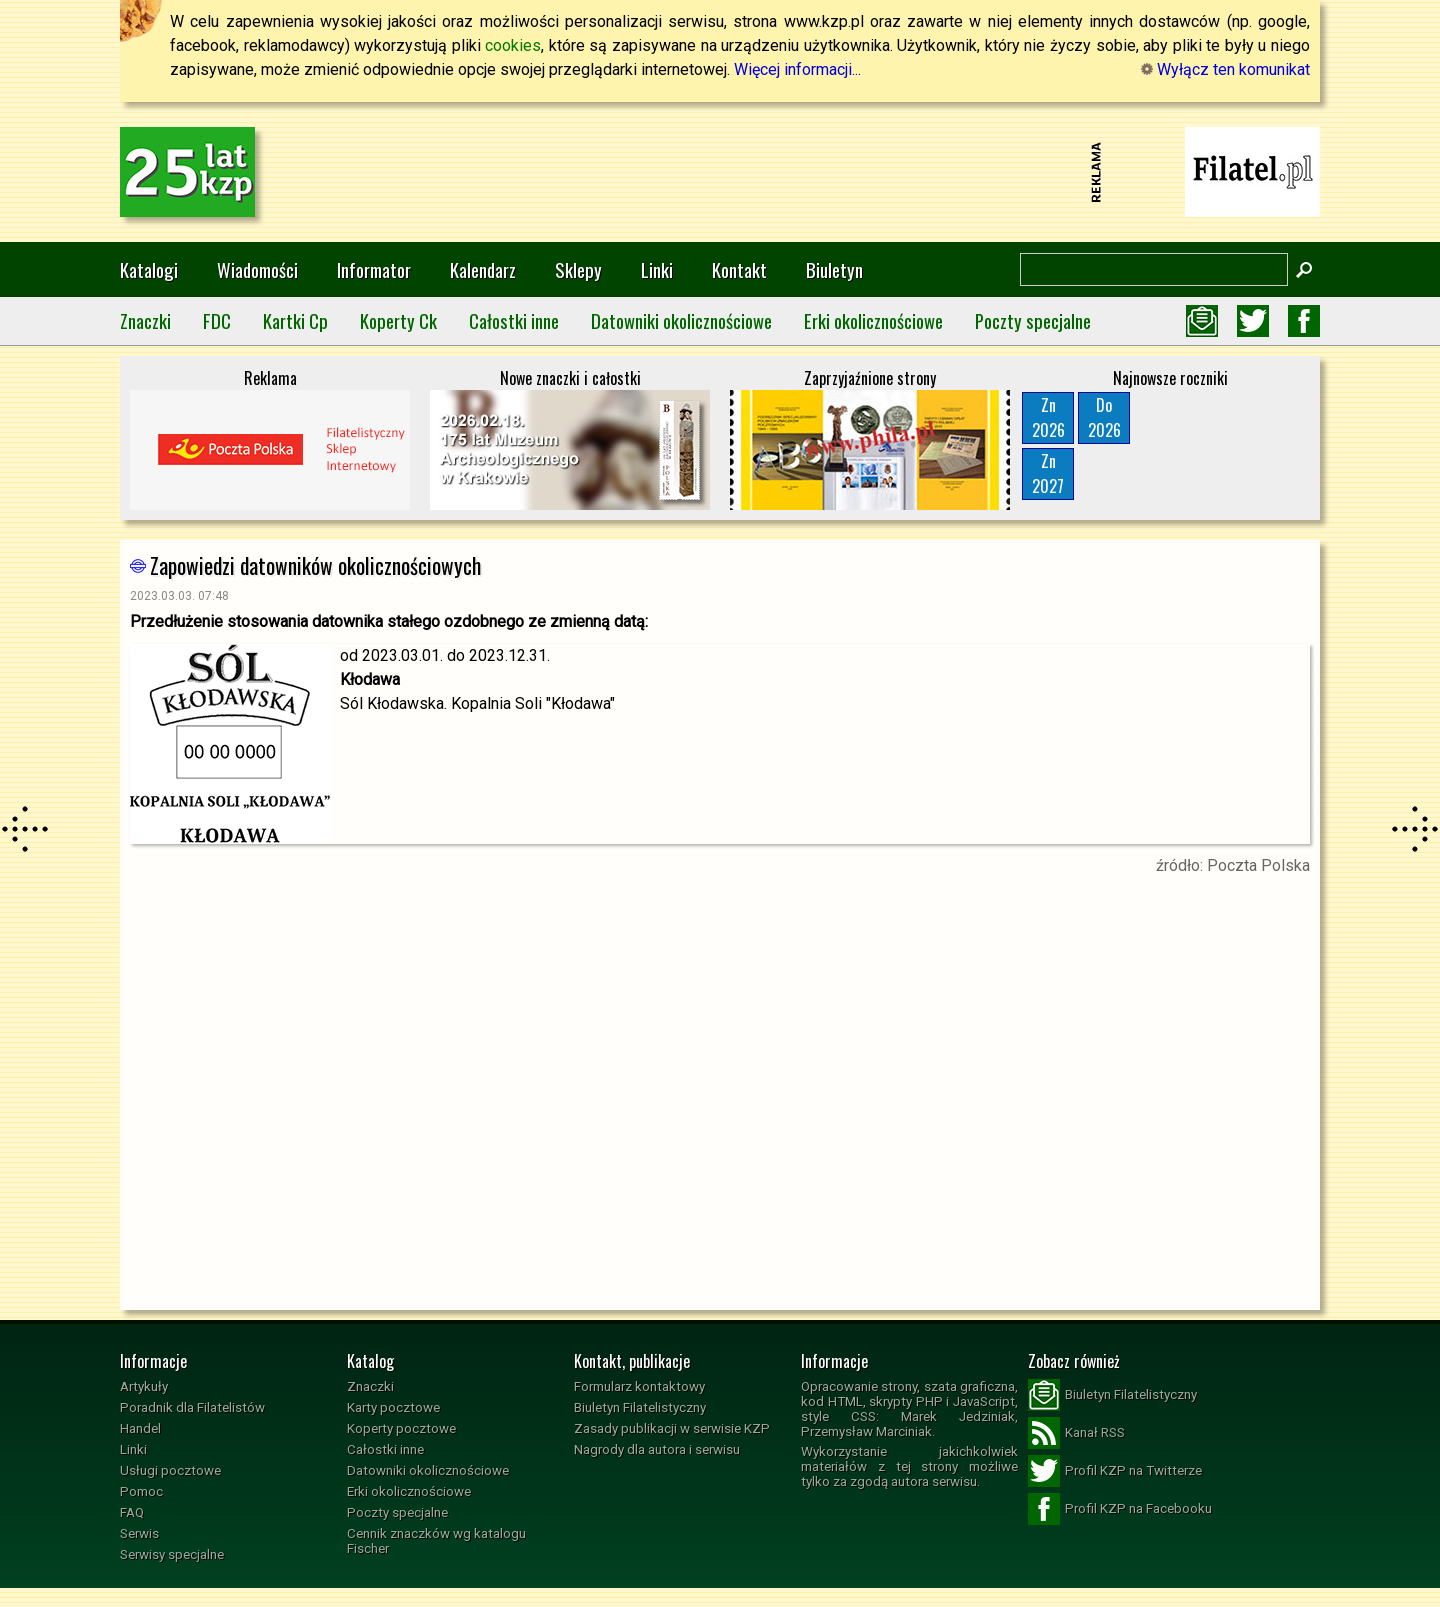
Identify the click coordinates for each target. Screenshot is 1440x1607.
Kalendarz (483, 269)
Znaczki (145, 320)
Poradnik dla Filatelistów (192, 1407)
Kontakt (739, 269)
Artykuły (144, 1386)
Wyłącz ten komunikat (1225, 69)
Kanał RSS (1076, 1433)
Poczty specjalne (1033, 320)
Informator (374, 269)
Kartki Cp (295, 320)
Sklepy (578, 269)
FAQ (132, 1512)
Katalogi (149, 269)
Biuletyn (834, 269)
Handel (140, 1428)
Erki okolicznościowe (873, 320)
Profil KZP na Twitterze (1115, 1471)
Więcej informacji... (797, 69)
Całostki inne (514, 320)
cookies (513, 45)
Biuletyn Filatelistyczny (640, 1407)
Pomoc (141, 1491)
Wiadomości (257, 269)
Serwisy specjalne (172, 1554)
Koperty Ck (398, 320)
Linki (657, 269)
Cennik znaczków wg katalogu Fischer (436, 1541)
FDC (217, 320)
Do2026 (1104, 417)
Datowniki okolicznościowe (681, 320)
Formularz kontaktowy (639, 1386)
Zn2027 (1048, 473)
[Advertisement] (720, 172)
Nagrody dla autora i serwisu (657, 1449)
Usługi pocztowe (170, 1470)
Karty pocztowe (393, 1407)
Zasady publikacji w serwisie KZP (672, 1428)
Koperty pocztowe (401, 1428)
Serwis (139, 1533)
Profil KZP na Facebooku (1120, 1509)
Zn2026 (1048, 417)
